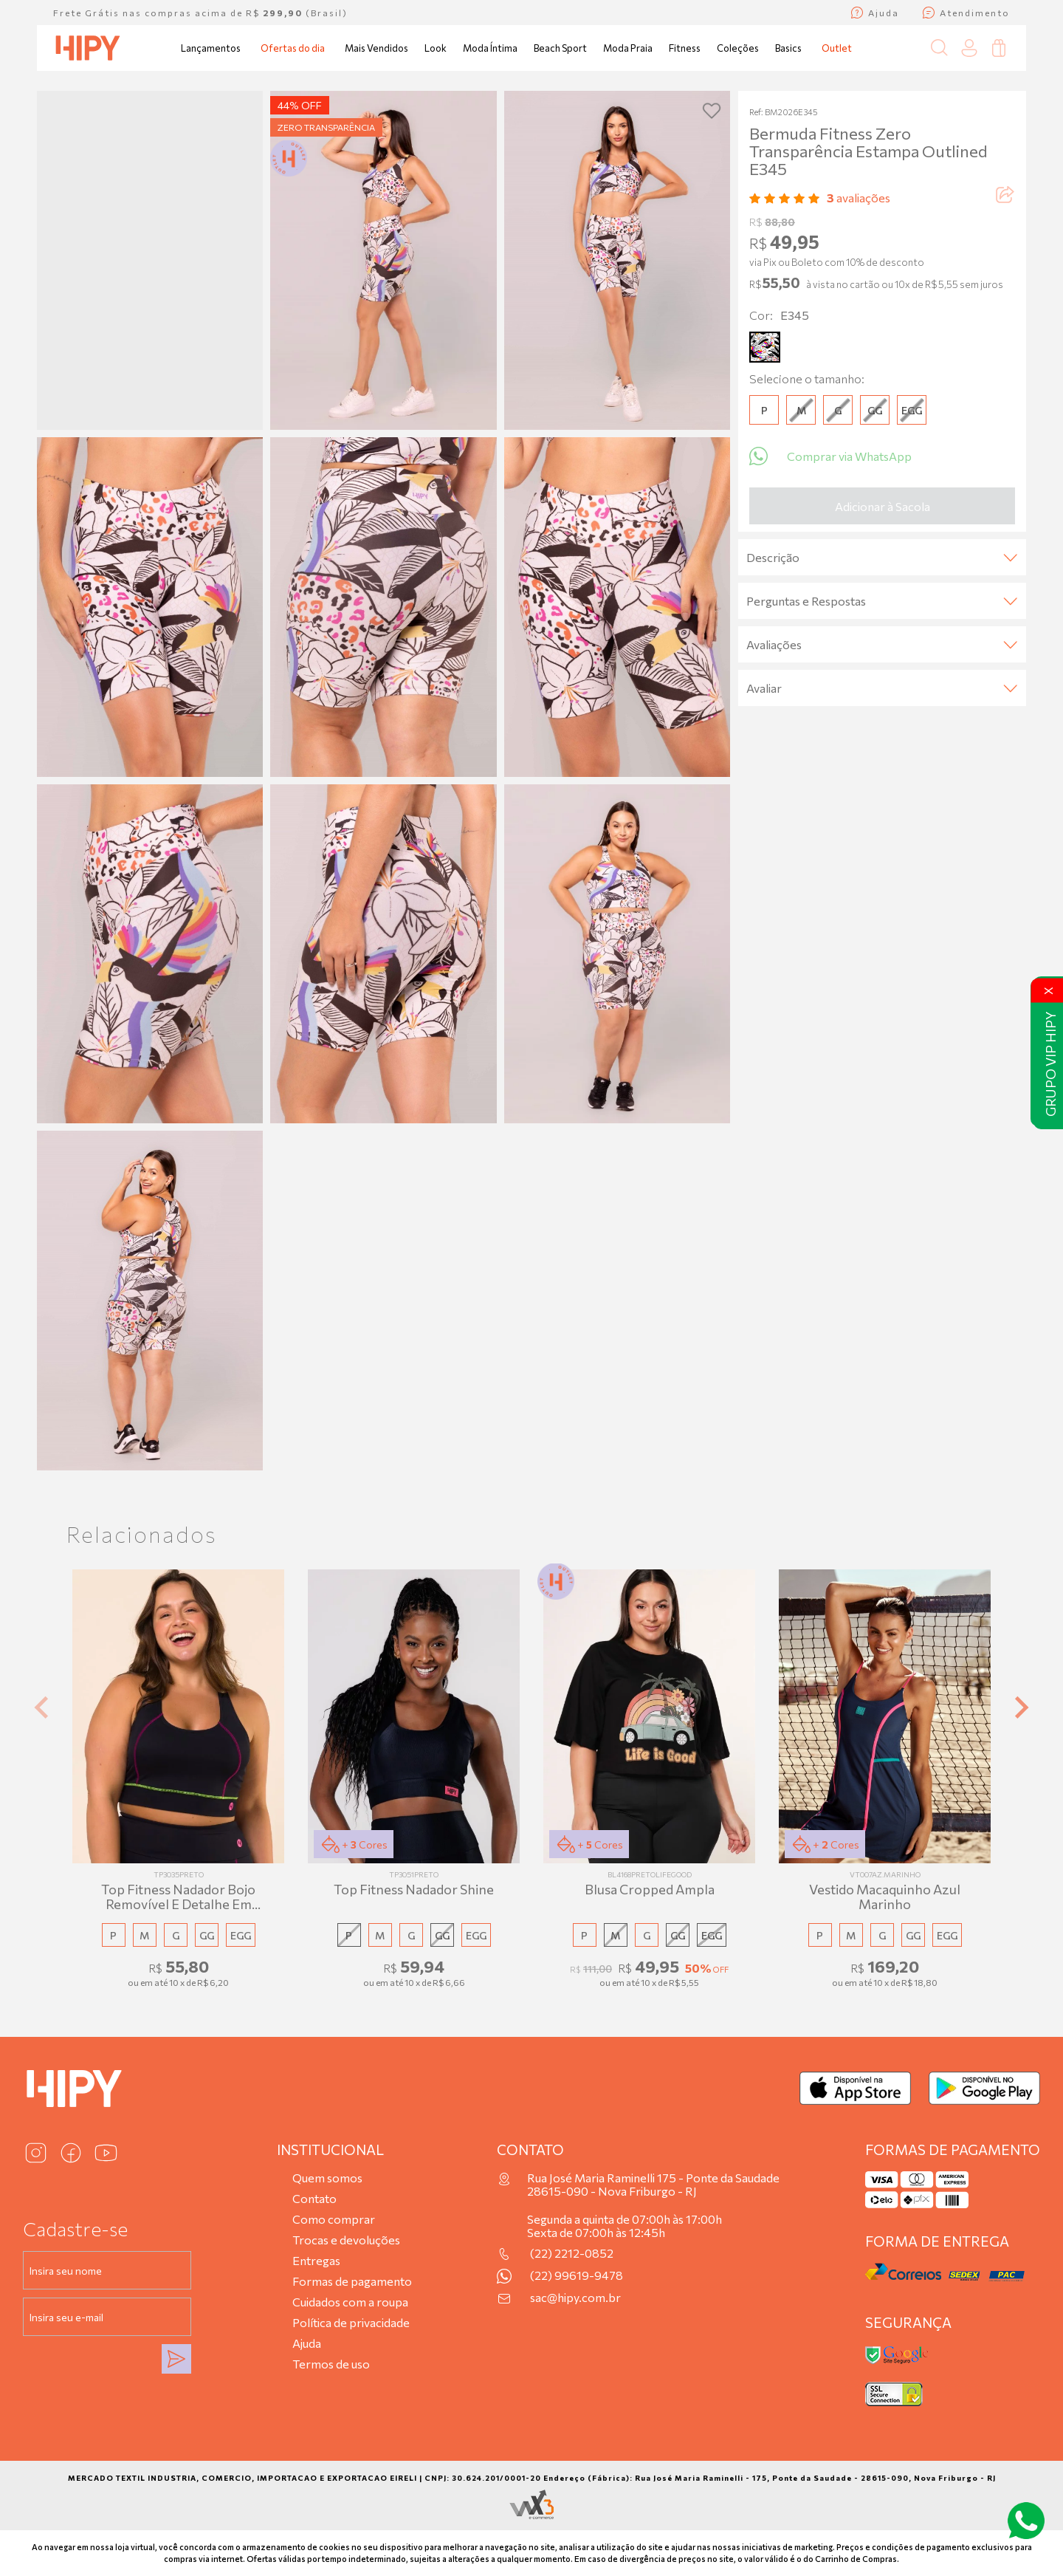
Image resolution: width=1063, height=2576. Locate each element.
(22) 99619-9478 (576, 2275)
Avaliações (881, 644)
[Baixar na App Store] (855, 2088)
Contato (314, 2198)
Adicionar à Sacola (882, 506)
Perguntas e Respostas (881, 601)
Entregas (316, 2260)
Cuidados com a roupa (350, 2302)
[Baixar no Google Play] (984, 2088)
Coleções (738, 48)
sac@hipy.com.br (575, 2297)
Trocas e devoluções (346, 2240)
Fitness (685, 48)
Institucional (330, 2149)
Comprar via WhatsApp (830, 456)
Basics (788, 48)
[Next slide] (1020, 1707)
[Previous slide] (43, 1707)
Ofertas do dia (293, 48)
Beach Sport (560, 48)
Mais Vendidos (376, 48)
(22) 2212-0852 (571, 2253)
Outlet (837, 48)
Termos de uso (331, 2364)
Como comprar (333, 2219)
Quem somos (327, 2178)
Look (435, 48)
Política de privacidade (351, 2322)
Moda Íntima (490, 48)
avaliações (858, 197)
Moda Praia (628, 48)
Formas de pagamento (352, 2281)
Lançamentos (211, 48)
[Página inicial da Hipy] (88, 48)
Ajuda (306, 2343)
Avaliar (881, 688)
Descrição (881, 557)
